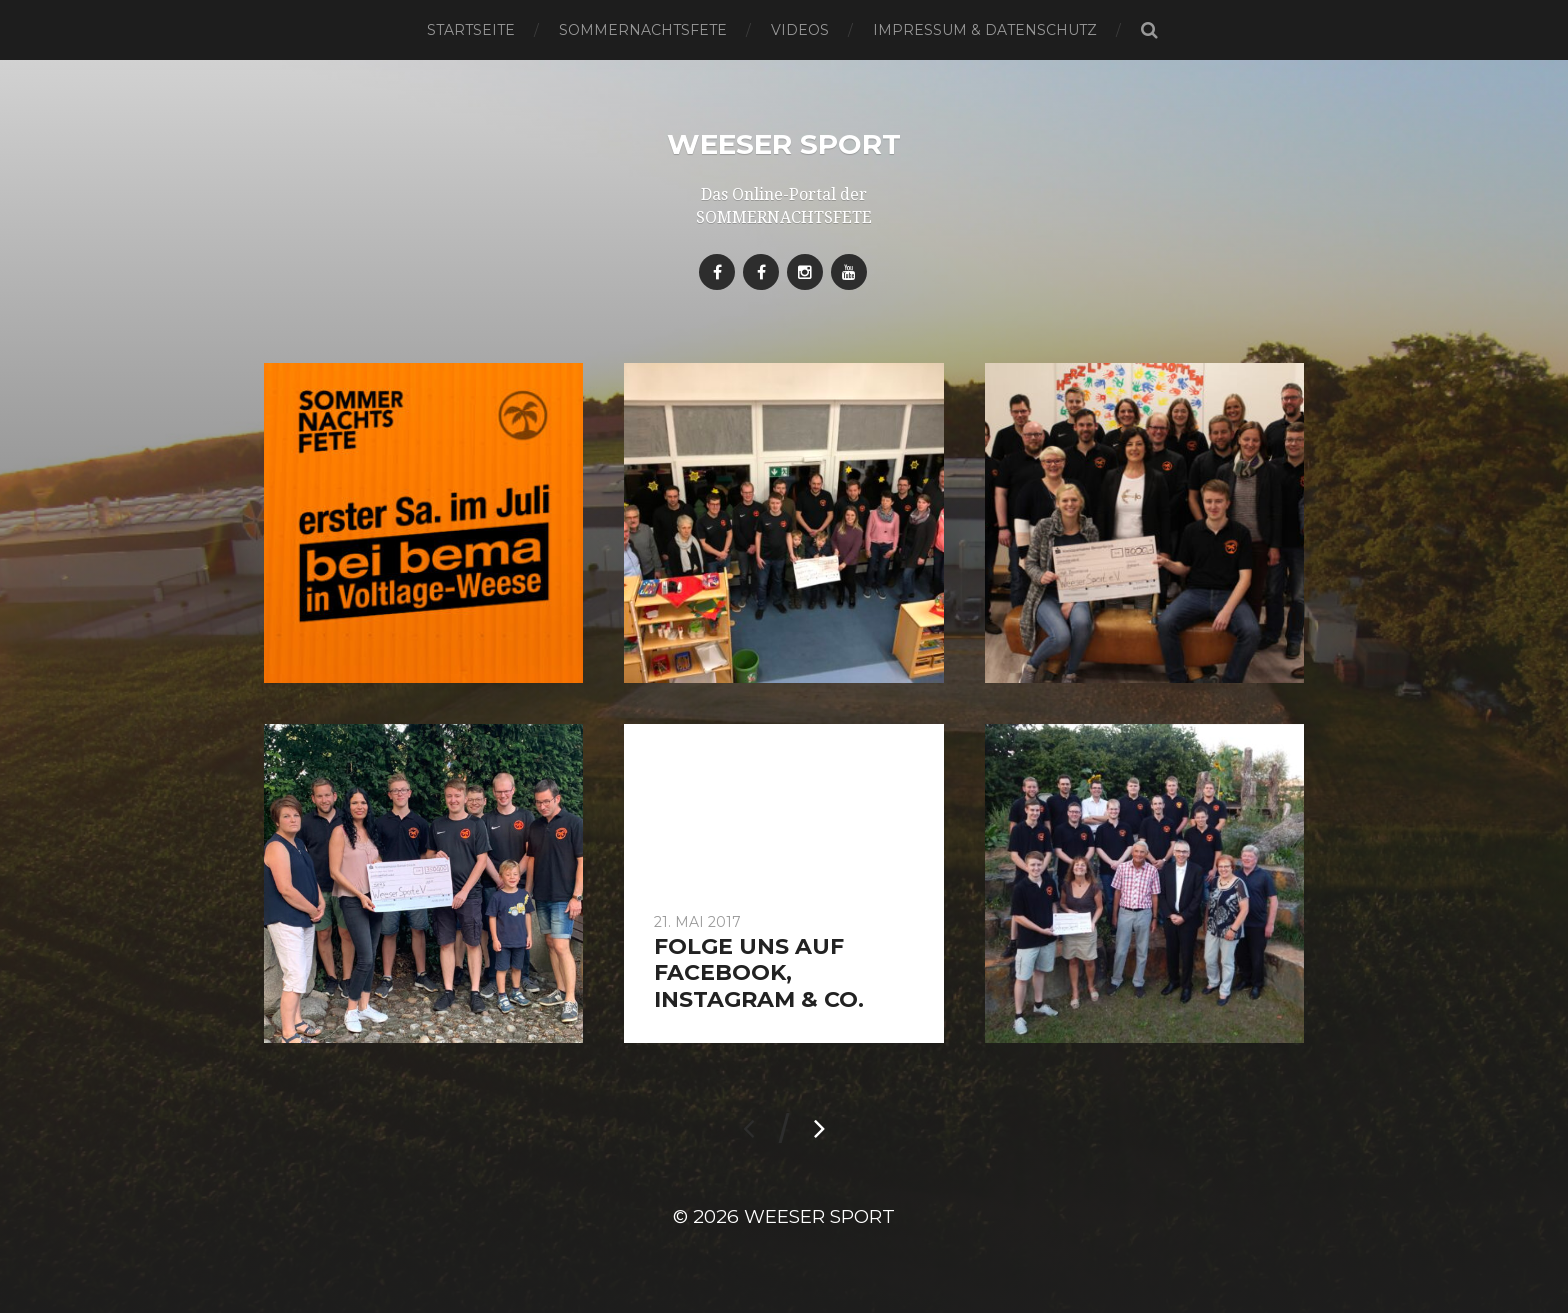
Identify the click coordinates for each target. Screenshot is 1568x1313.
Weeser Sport (784, 144)
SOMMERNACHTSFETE (643, 30)
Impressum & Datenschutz (985, 30)
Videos (800, 30)
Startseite (471, 30)
